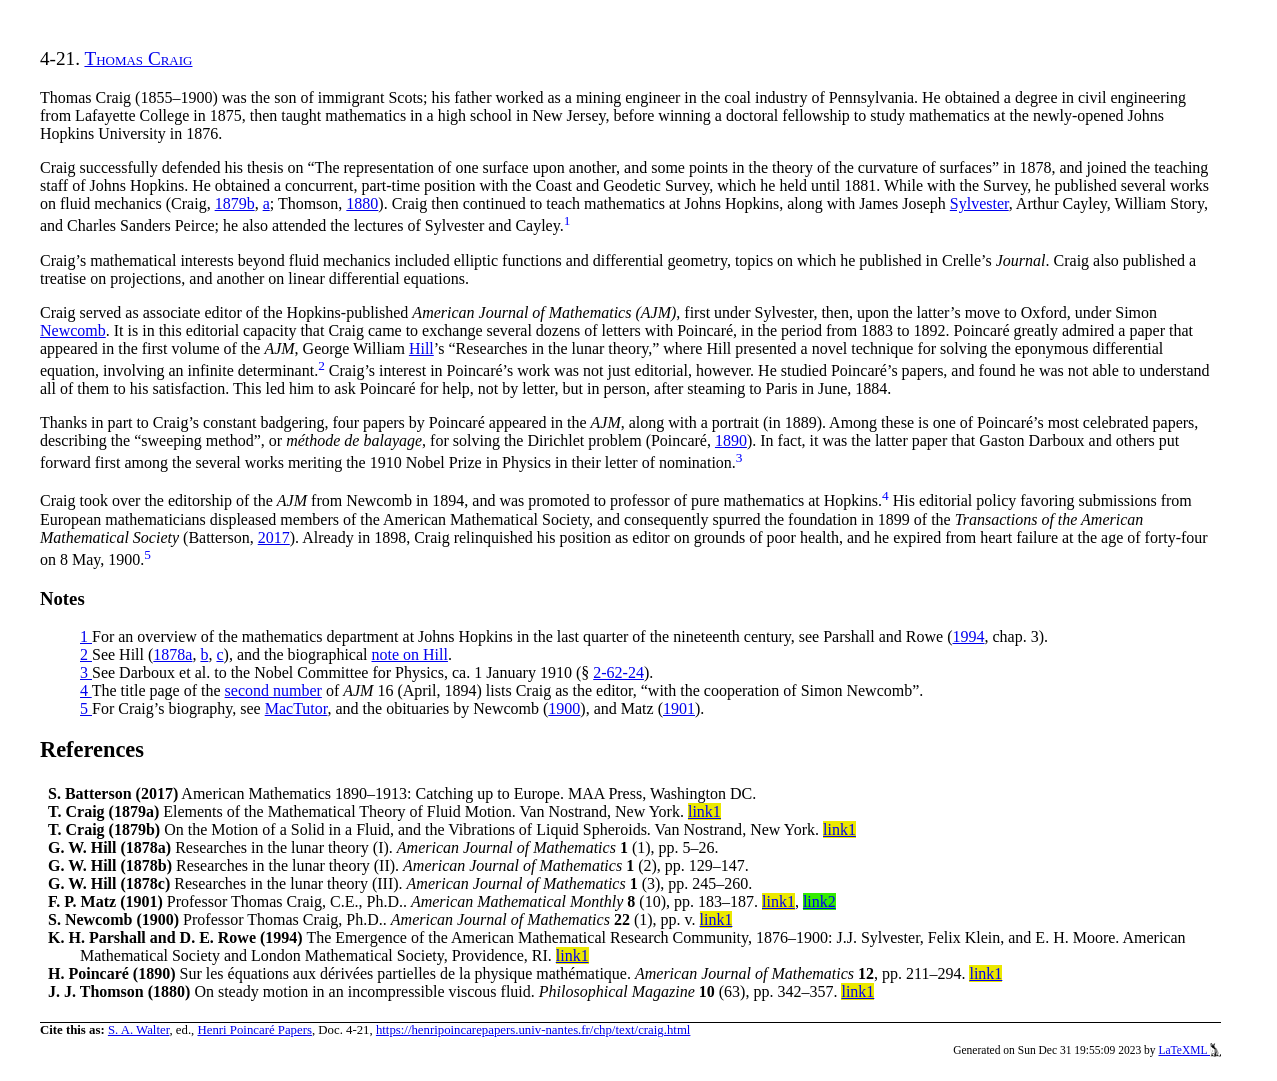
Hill (421, 348)
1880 (362, 203)
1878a (172, 654)
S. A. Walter (139, 1030)
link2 (819, 901)
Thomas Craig (138, 58)
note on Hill (410, 654)
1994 (969, 636)
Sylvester (979, 203)
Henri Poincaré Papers (254, 1030)
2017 (274, 537)
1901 (679, 708)
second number (273, 690)
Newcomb (73, 330)
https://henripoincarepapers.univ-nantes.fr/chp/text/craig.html (533, 1030)
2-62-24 (618, 672)
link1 (704, 811)
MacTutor (296, 708)
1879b (235, 203)
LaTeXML (1189, 1050)
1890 (731, 440)
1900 (564, 708)
